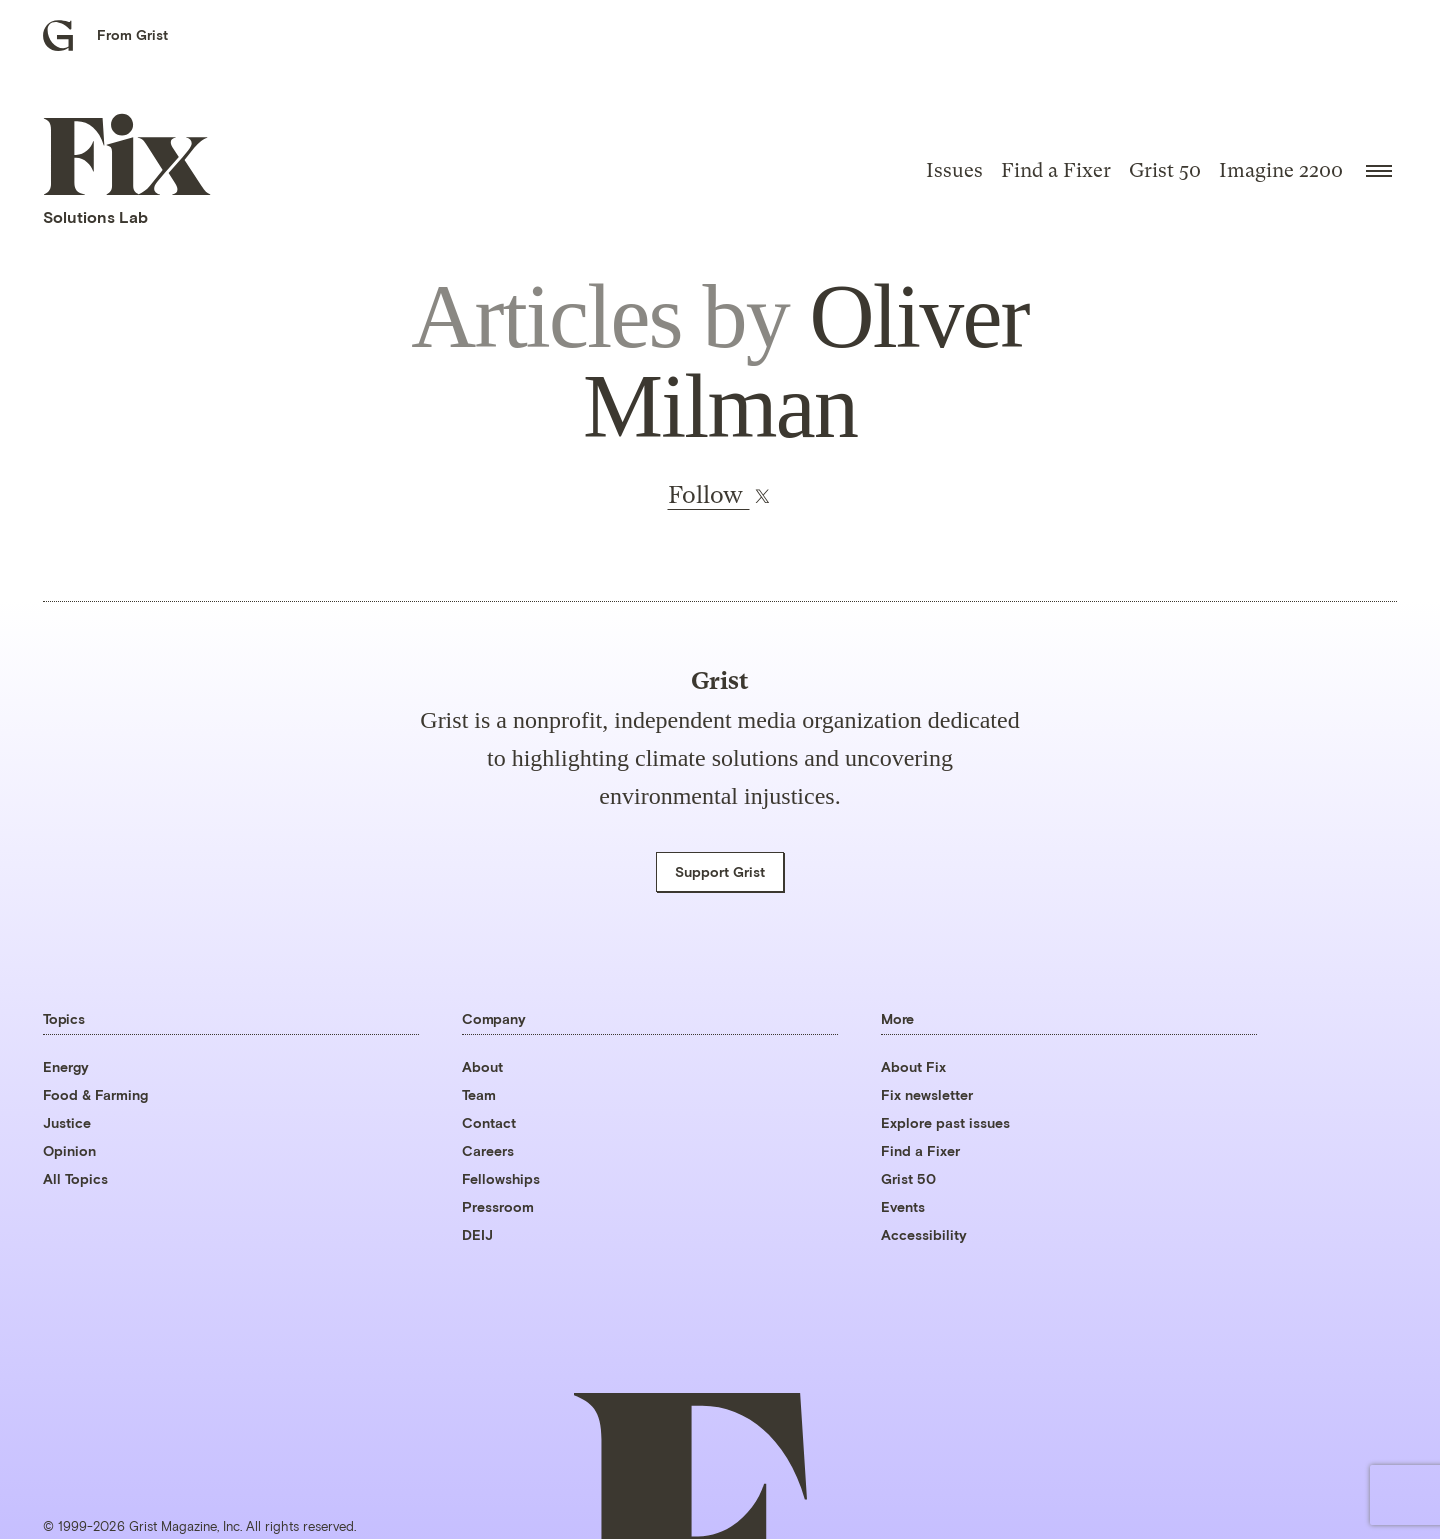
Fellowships (501, 1178)
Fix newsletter (927, 1094)
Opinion (69, 1150)
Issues (954, 170)
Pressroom (498, 1206)
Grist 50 (1165, 170)
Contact (489, 1122)
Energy (66, 1066)
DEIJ (477, 1234)
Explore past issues (945, 1122)
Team (479, 1094)
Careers (488, 1150)
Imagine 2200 (1281, 170)
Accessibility (924, 1234)
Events (903, 1206)
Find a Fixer (1056, 170)
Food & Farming (95, 1094)
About (482, 1066)
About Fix (913, 1066)
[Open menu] (1379, 171)
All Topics (75, 1178)
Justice (67, 1122)
